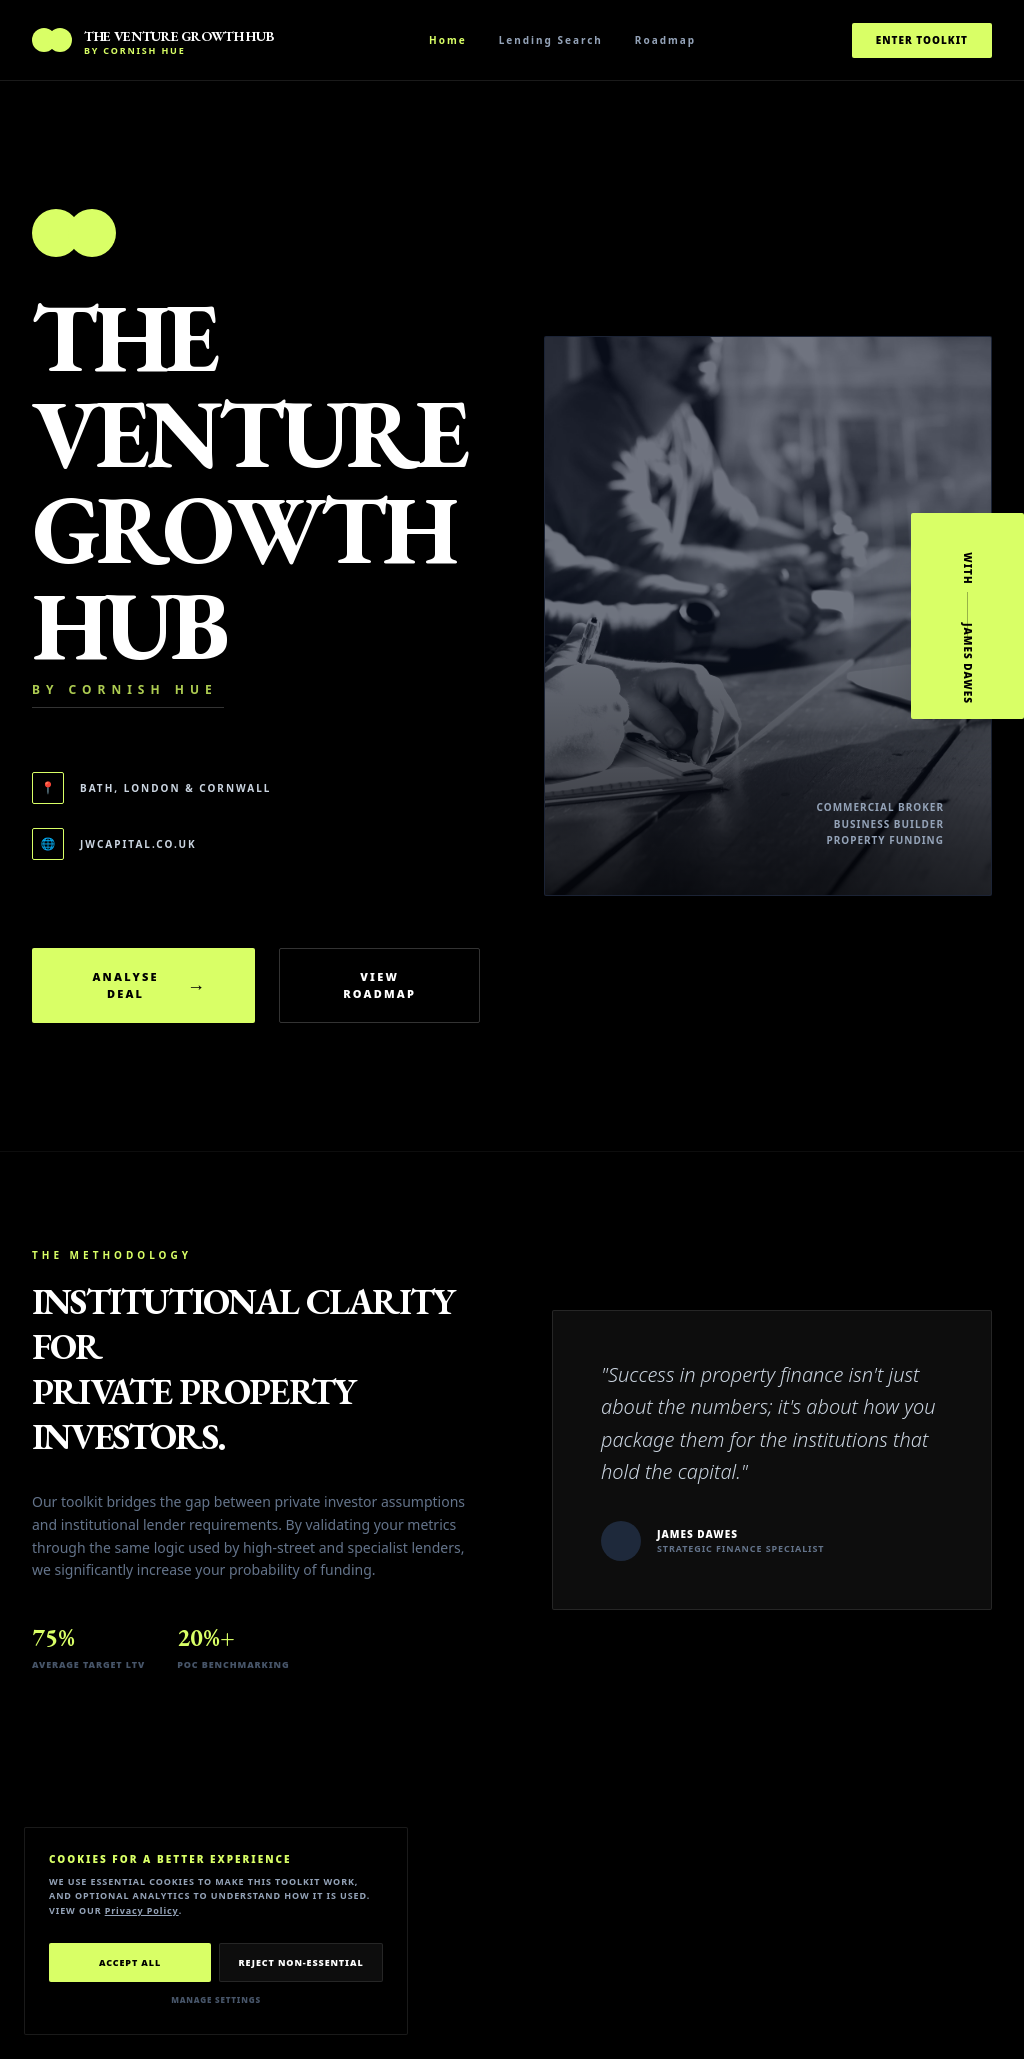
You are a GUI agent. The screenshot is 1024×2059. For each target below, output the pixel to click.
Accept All (130, 1962)
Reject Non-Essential (300, 1962)
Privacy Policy (142, 1910)
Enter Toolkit (922, 40)
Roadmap (665, 40)
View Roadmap (379, 985)
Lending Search (551, 40)
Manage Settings (216, 1999)
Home (448, 40)
